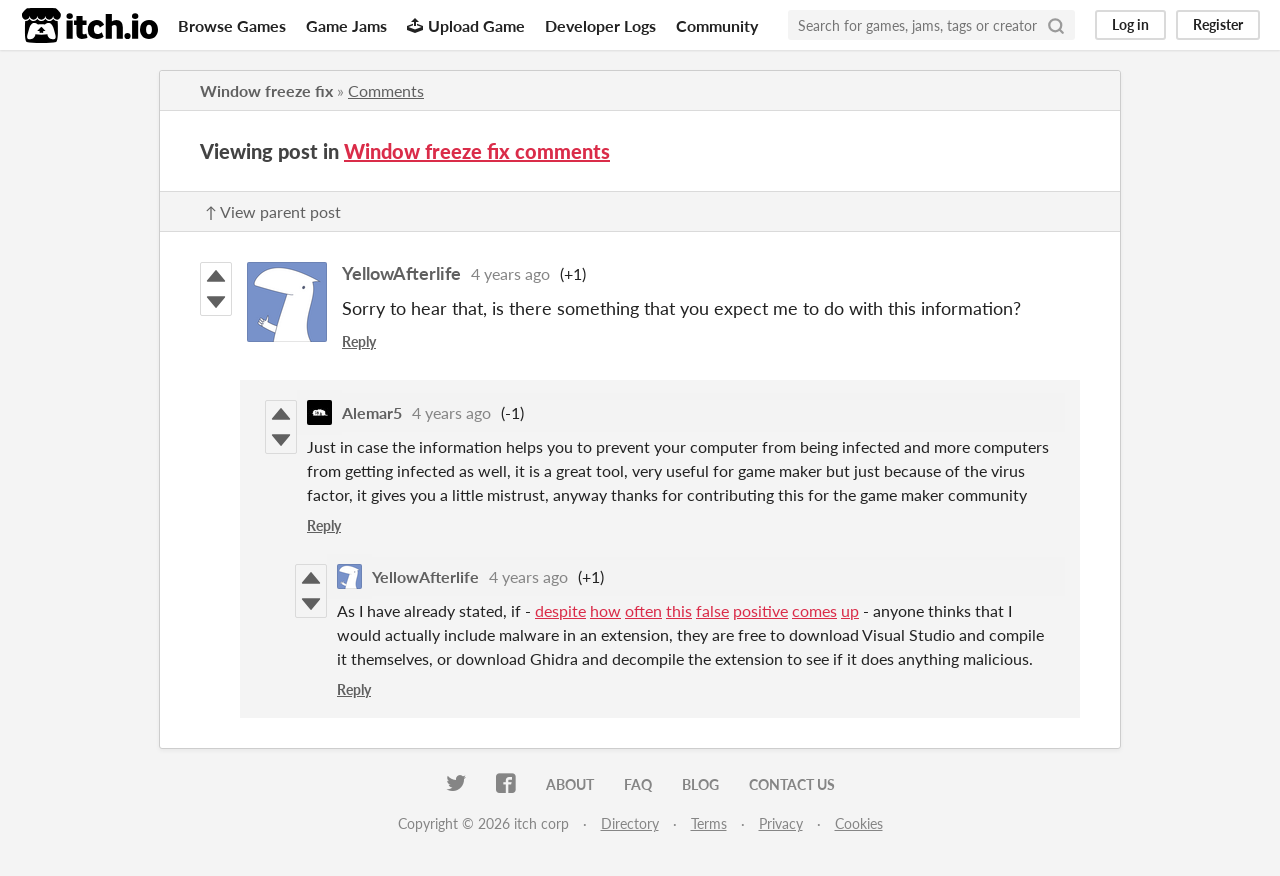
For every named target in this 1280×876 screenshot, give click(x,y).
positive (760, 610)
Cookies (859, 823)
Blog (700, 784)
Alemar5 (372, 412)
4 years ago (510, 273)
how (605, 610)
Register (1218, 24)
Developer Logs (600, 25)
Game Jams (346, 25)
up (850, 610)
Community (717, 25)
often (643, 610)
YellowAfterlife (401, 273)
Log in (1130, 24)
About (570, 784)
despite (560, 610)
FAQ (638, 784)
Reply (359, 341)
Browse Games (232, 25)
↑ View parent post (273, 211)
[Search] (1056, 25)
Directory (630, 823)
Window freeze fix (266, 90)
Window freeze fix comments (477, 151)
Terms (709, 823)
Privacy (781, 823)
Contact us (792, 784)
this (679, 610)
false (712, 610)
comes (814, 610)
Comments (386, 90)
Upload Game (466, 25)
